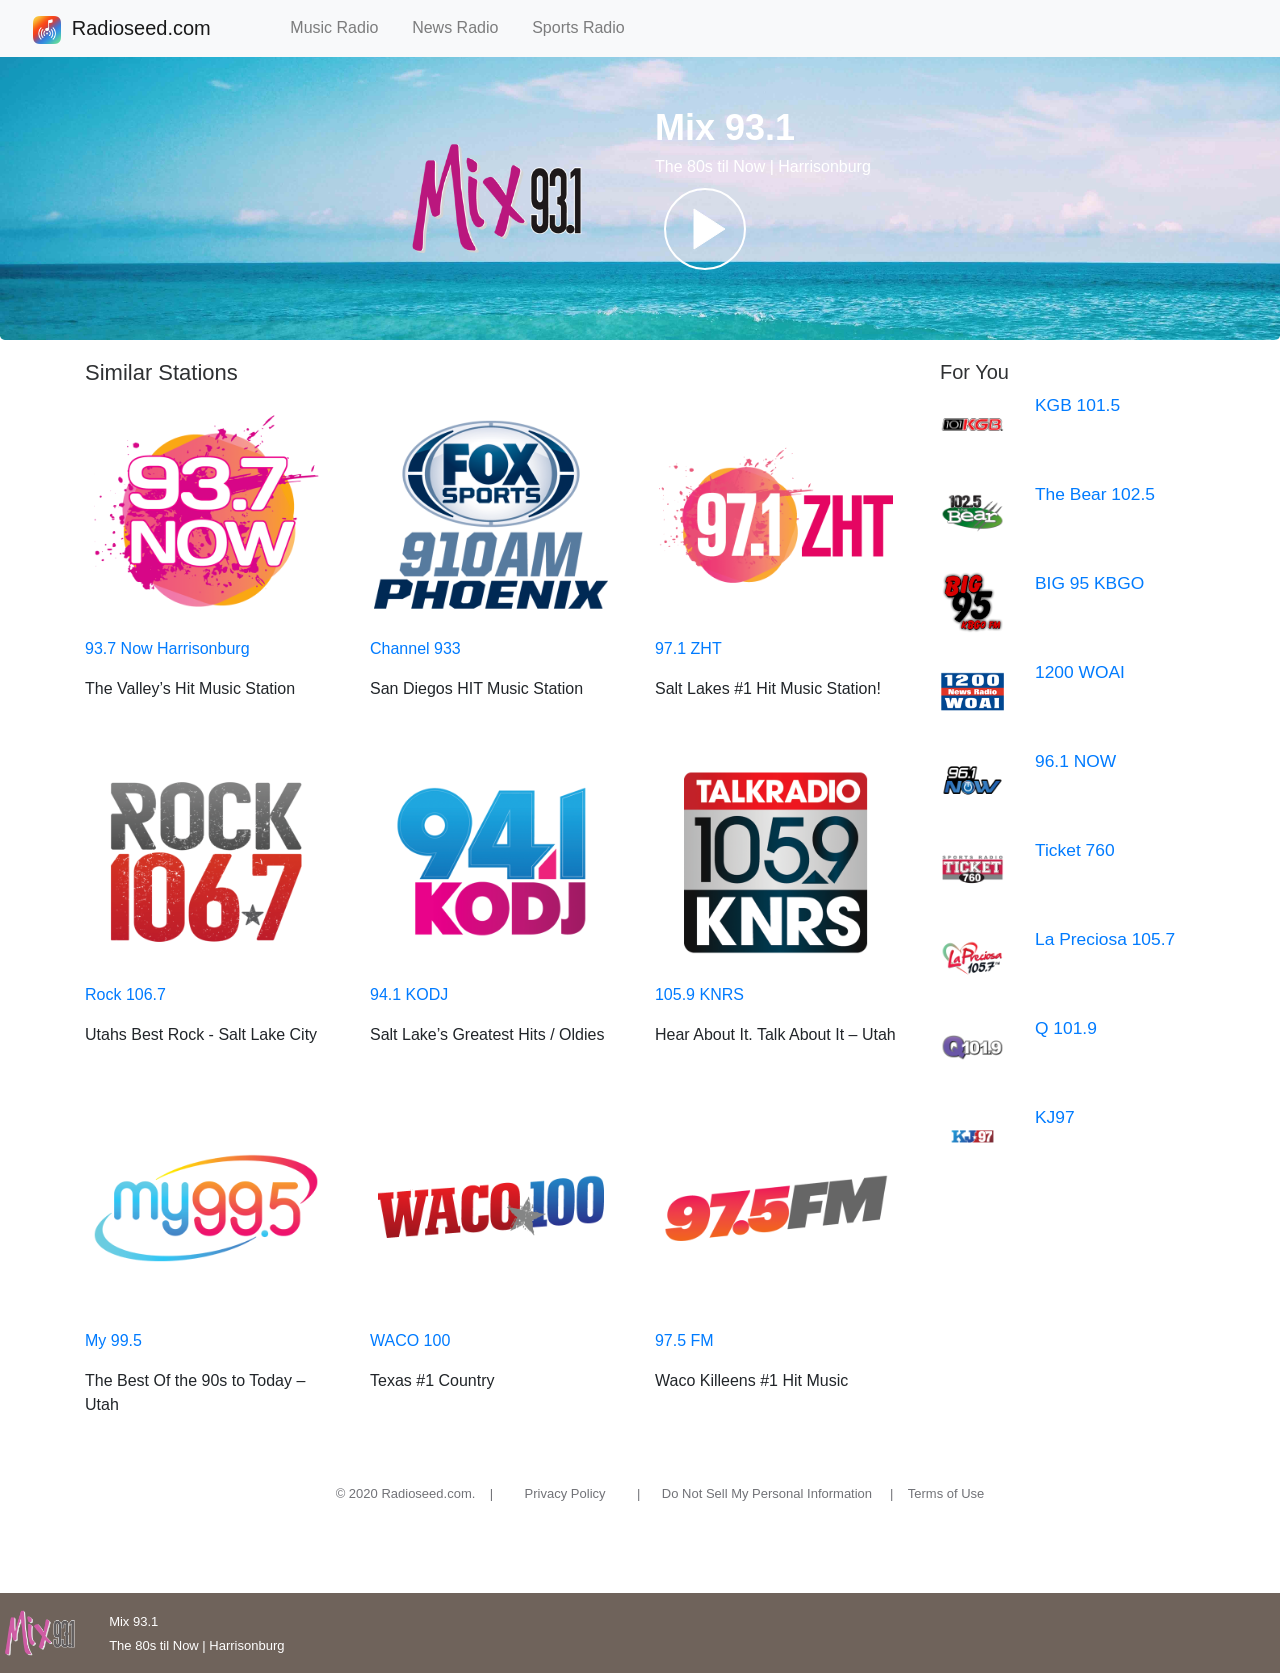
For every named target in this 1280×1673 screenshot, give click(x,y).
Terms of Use (946, 1493)
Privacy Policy (565, 1493)
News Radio (464, 27)
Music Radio (343, 27)
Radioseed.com (141, 30)
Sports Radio (587, 27)
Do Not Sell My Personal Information (767, 1493)
